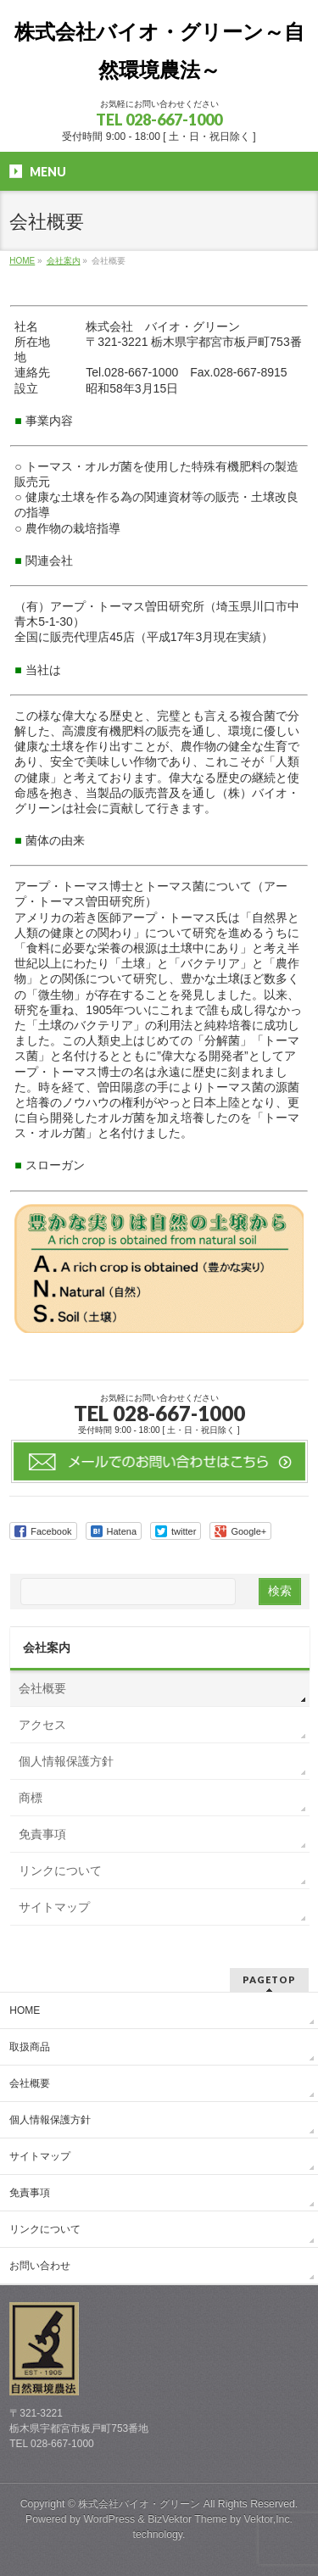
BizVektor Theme (187, 2519)
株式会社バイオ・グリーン (139, 2504)
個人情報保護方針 (66, 1761)
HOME (24, 2010)
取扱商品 (29, 2047)
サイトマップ (54, 1907)
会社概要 (42, 1688)
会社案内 (46, 1647)
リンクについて (60, 1870)
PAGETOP (269, 1979)
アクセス (42, 1724)
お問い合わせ (39, 2266)
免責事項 (42, 1834)
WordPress (109, 2519)
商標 (30, 1797)
